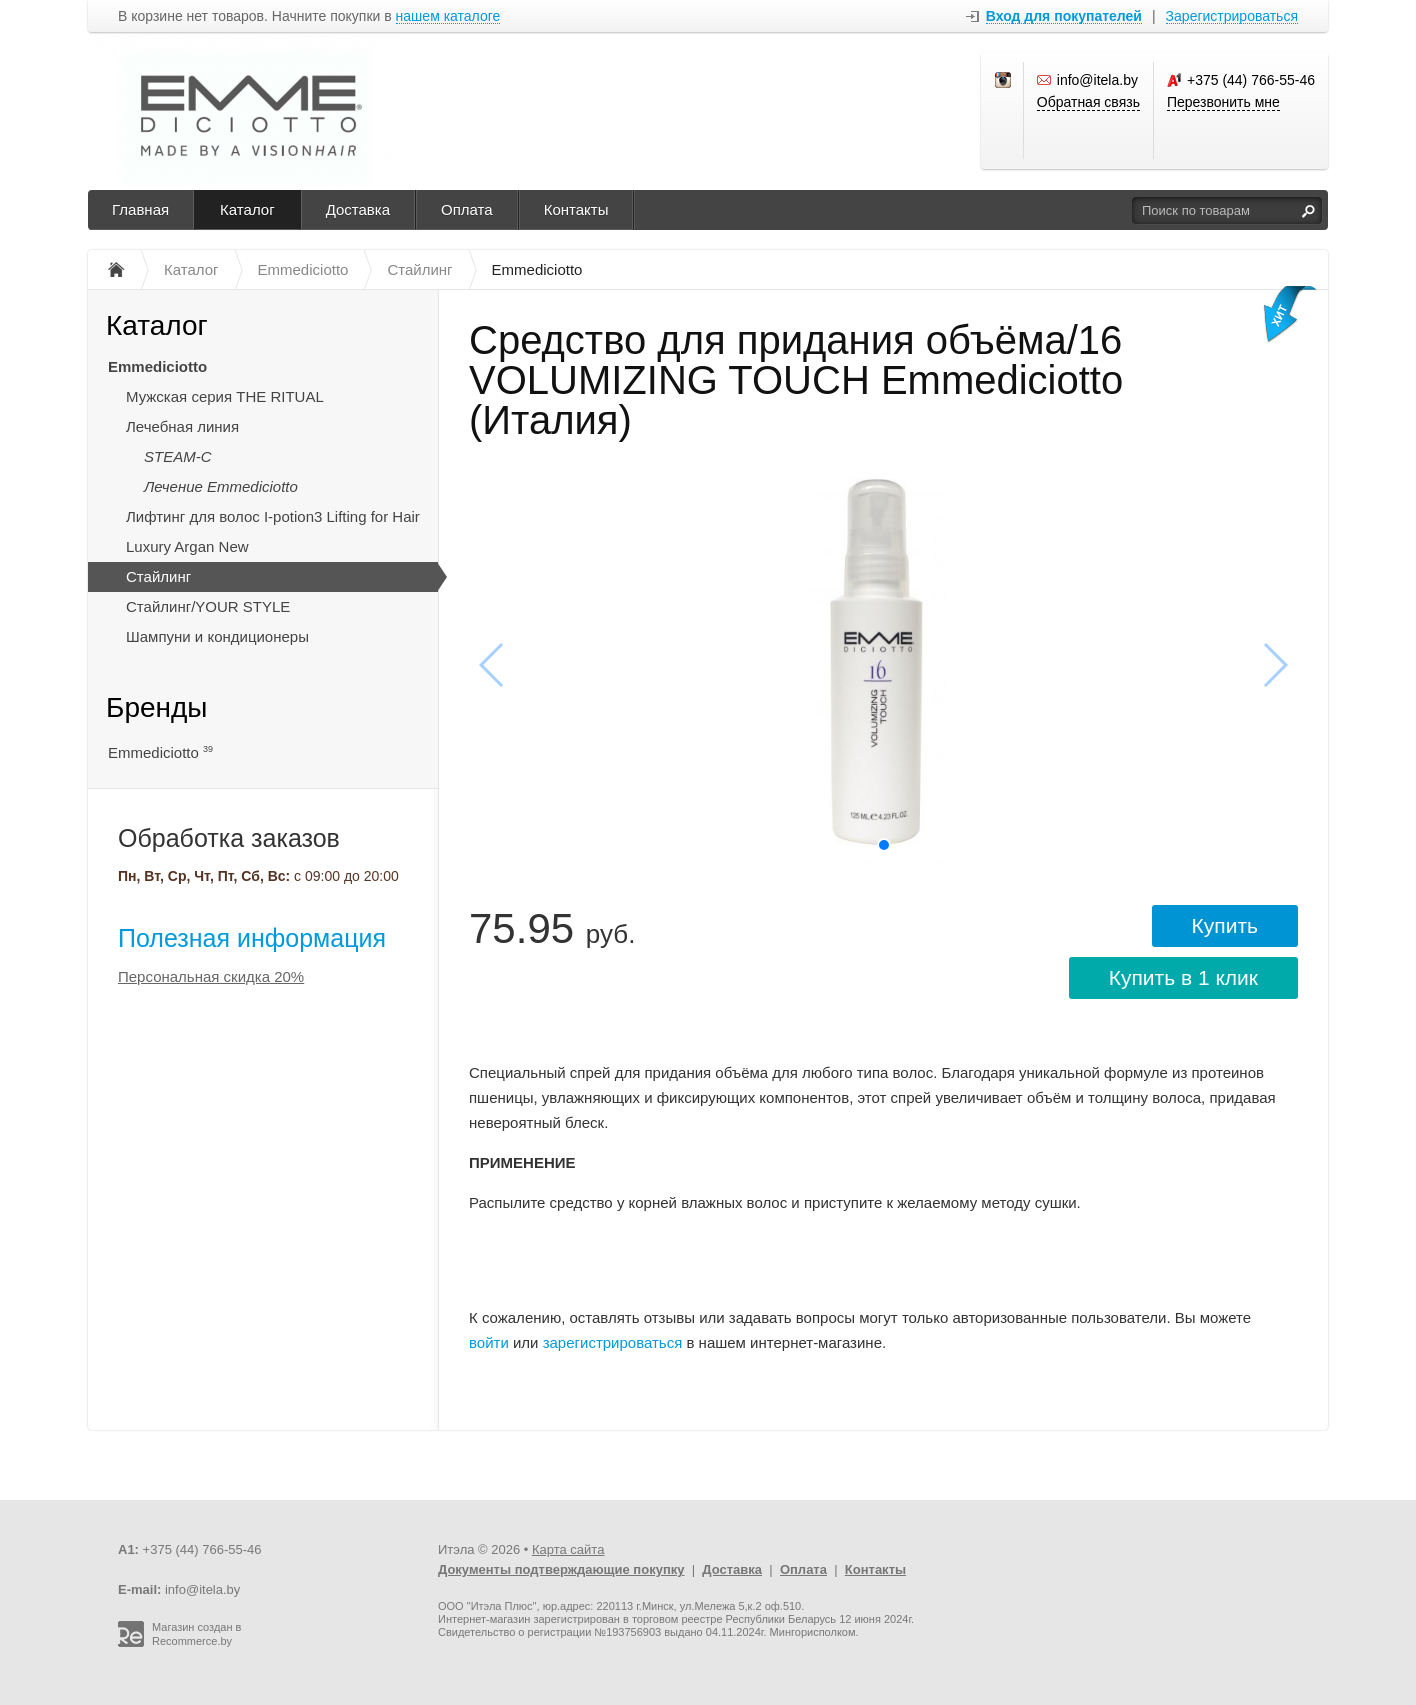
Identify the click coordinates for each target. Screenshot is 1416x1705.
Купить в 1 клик (1183, 977)
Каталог (247, 209)
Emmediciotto (157, 366)
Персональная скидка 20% (211, 976)
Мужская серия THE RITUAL (225, 396)
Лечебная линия (182, 426)
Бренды (156, 707)
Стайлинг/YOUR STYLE (208, 606)
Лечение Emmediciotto (221, 486)
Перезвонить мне (1223, 102)
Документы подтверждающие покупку (561, 1569)
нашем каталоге (448, 16)
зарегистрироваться (613, 1342)
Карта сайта (568, 1549)
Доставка (358, 209)
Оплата (467, 209)
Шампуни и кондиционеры (217, 636)
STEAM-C (178, 456)
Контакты (576, 209)
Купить (1225, 925)
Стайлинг (158, 576)
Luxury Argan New (187, 546)
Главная (140, 209)
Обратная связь (1088, 102)
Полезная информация (252, 938)
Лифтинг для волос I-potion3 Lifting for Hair (273, 516)
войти (489, 1342)
